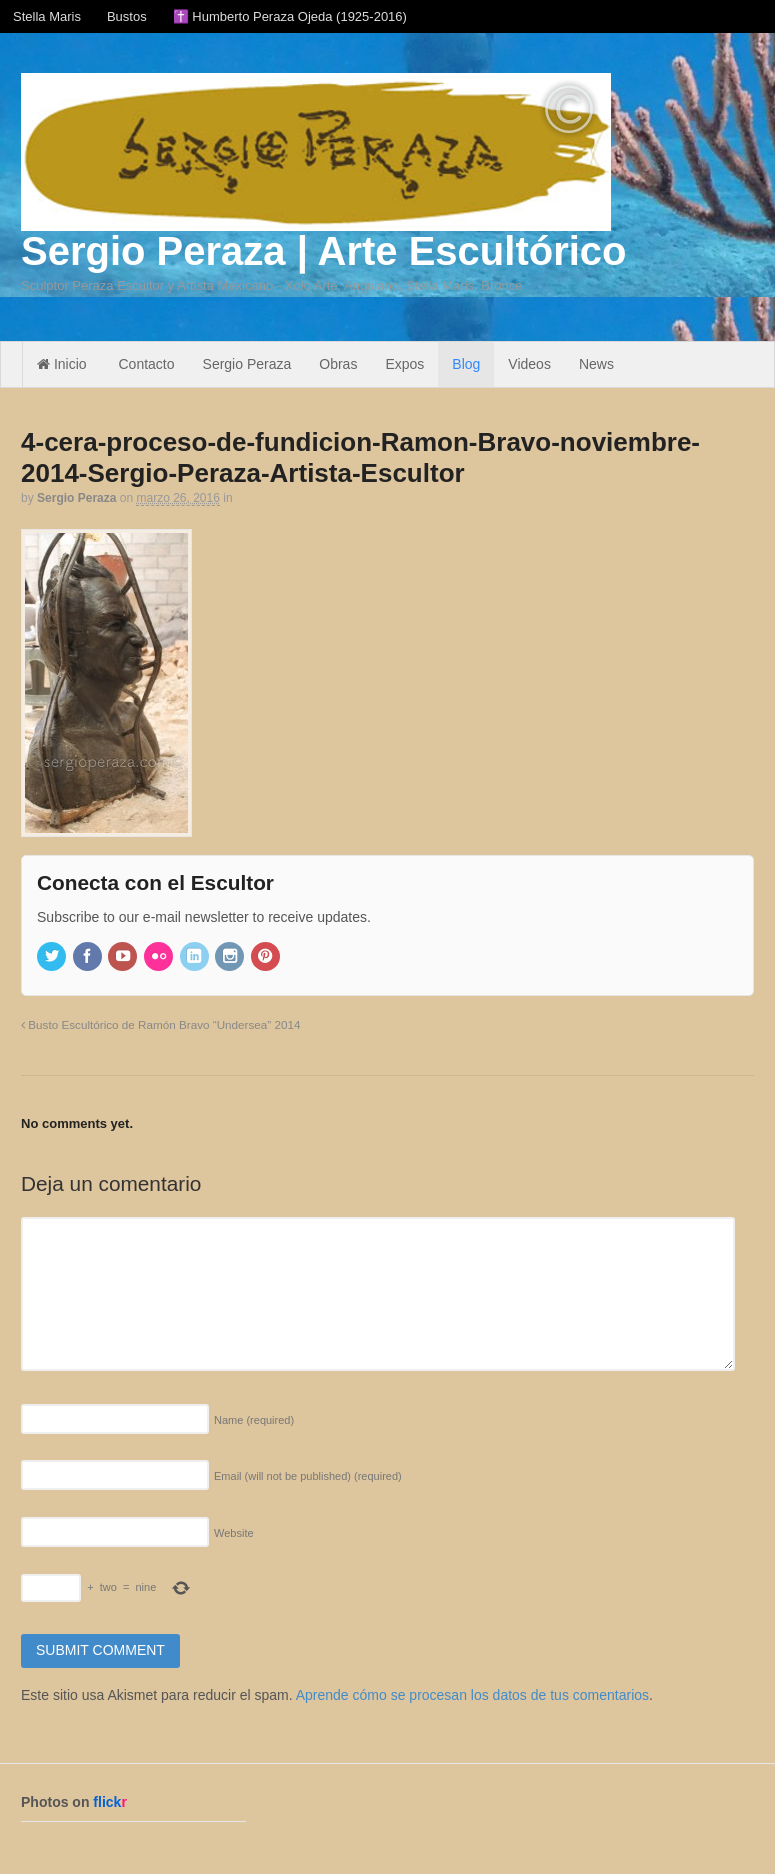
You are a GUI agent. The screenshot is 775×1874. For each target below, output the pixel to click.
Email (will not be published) (308, 1476)
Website (234, 1533)
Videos (529, 364)
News (596, 364)
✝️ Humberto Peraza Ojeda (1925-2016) (290, 16)
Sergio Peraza (247, 364)
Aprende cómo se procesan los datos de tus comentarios (472, 1695)
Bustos (127, 16)
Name (254, 1420)
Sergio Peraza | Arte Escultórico (323, 251)
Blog (466, 364)
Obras (338, 364)
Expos (404, 364)
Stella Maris (47, 16)
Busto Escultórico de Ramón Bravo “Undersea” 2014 (160, 1024)
